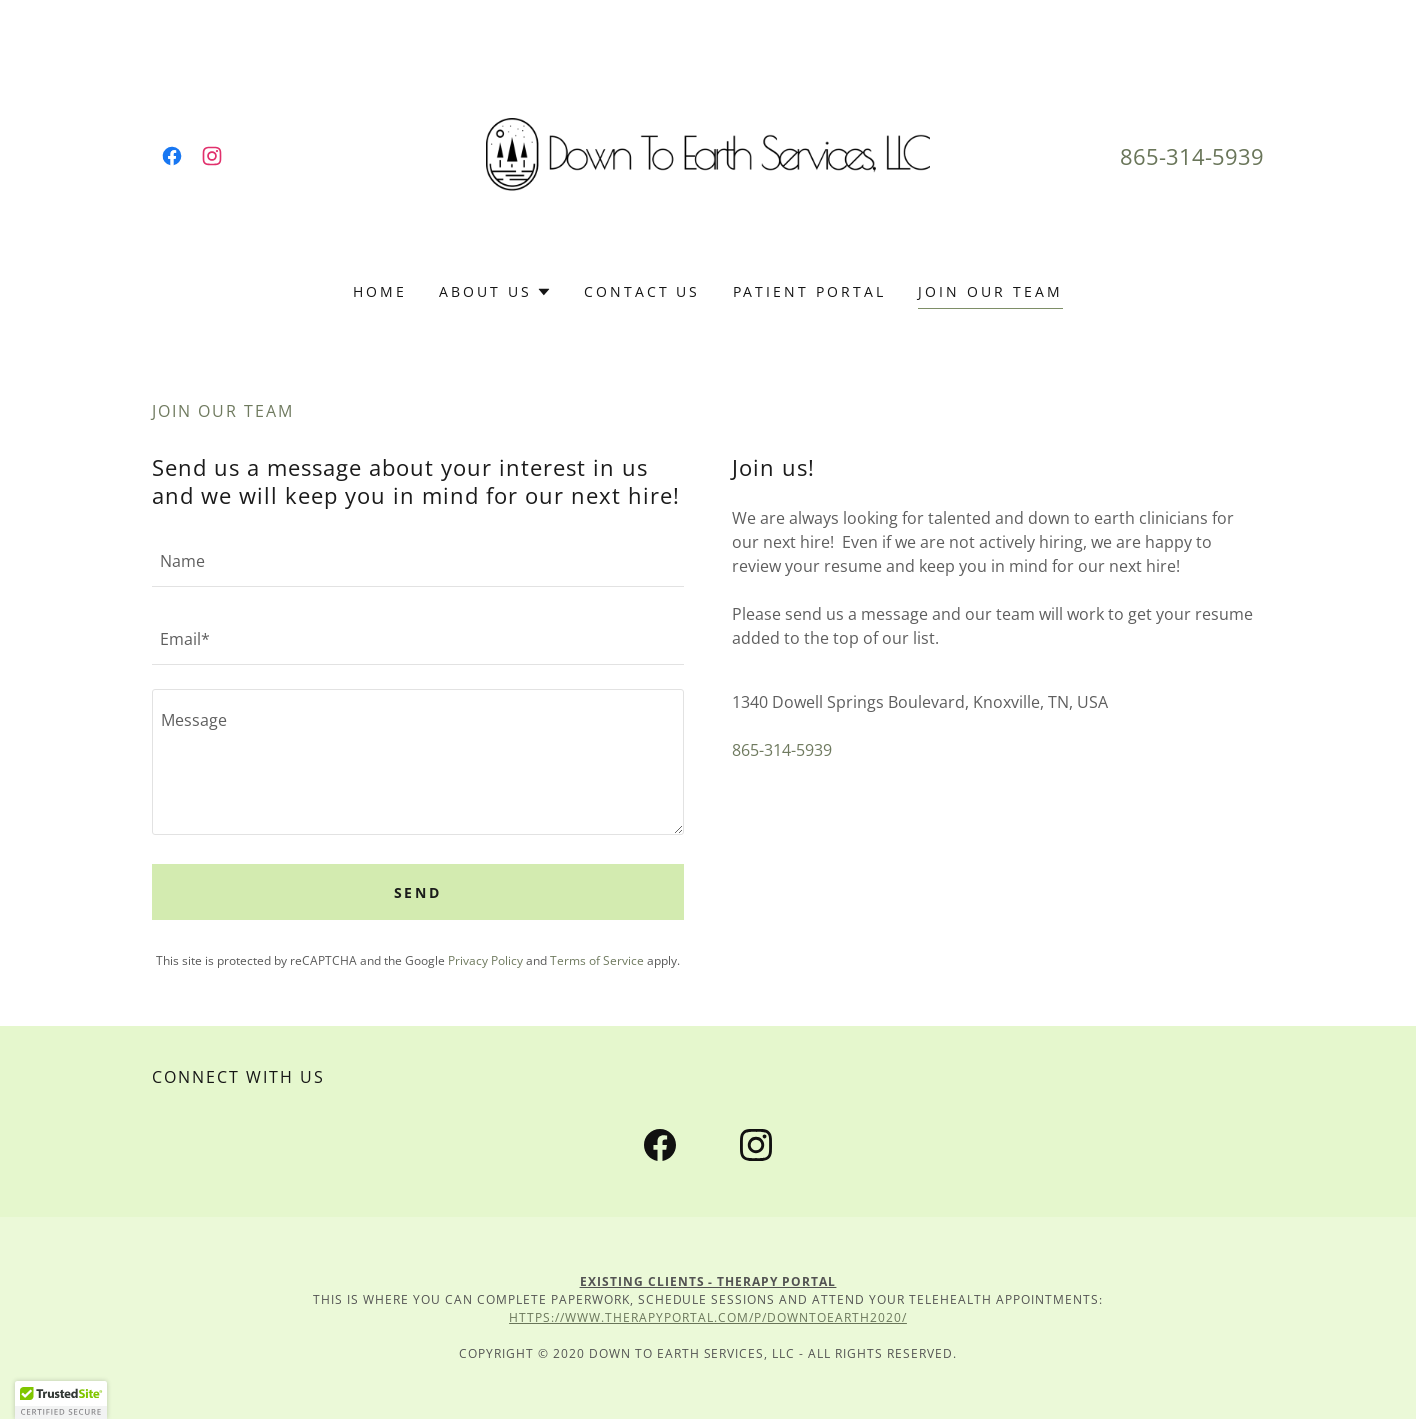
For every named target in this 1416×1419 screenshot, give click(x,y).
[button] (495, 292)
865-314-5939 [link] (1192, 156)
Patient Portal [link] (810, 291)
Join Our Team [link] (990, 291)
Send (418, 892)
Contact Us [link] (642, 291)
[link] (172, 156)
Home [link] (380, 291)
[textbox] (418, 560)
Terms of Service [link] (597, 960)
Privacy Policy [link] (485, 960)
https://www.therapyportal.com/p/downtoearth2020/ (708, 1317)
